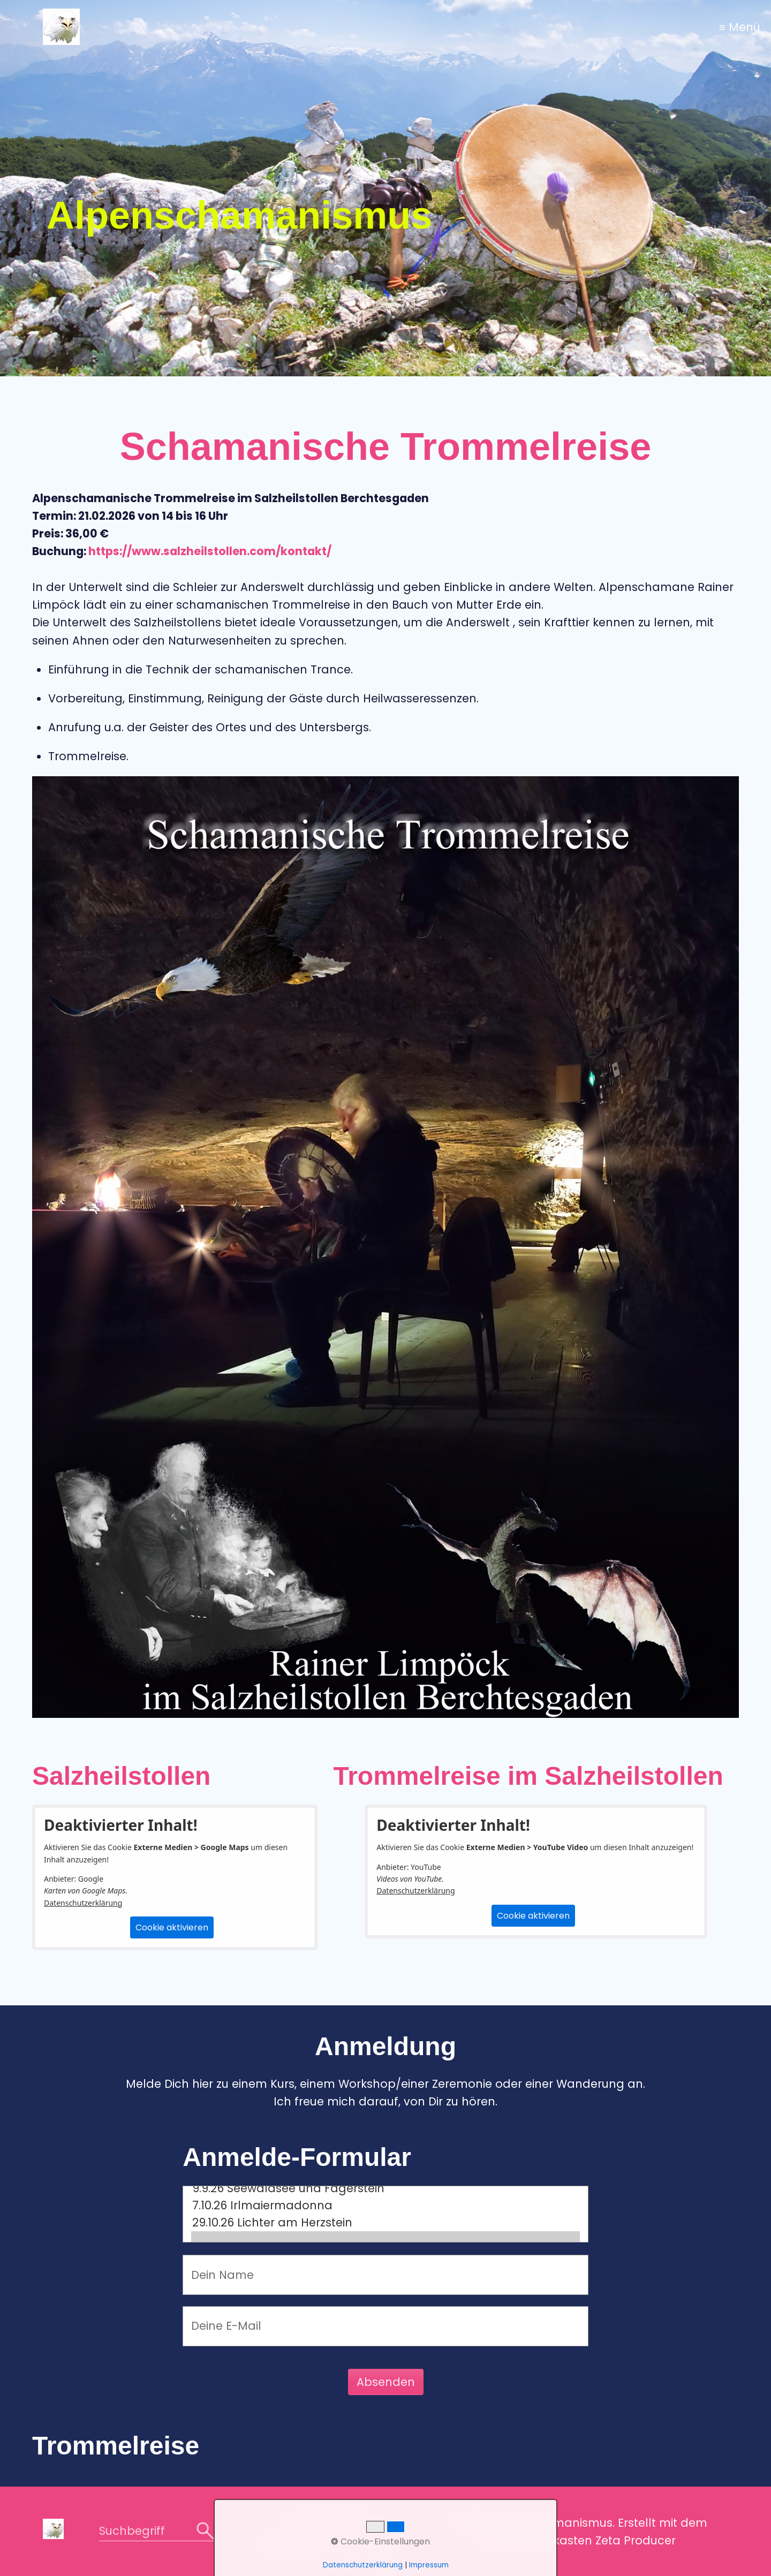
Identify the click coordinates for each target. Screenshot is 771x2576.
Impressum (370, 2543)
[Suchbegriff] (156, 2531)
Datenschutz (294, 2543)
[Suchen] (205, 2531)
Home (304, 2519)
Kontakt (352, 2519)
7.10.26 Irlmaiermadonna (385, 2205)
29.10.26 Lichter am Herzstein (385, 2222)
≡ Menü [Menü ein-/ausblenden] (739, 27)
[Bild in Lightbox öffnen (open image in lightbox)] (385, 1247)
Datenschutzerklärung (83, 1903)
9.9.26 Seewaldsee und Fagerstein (385, 2188)
